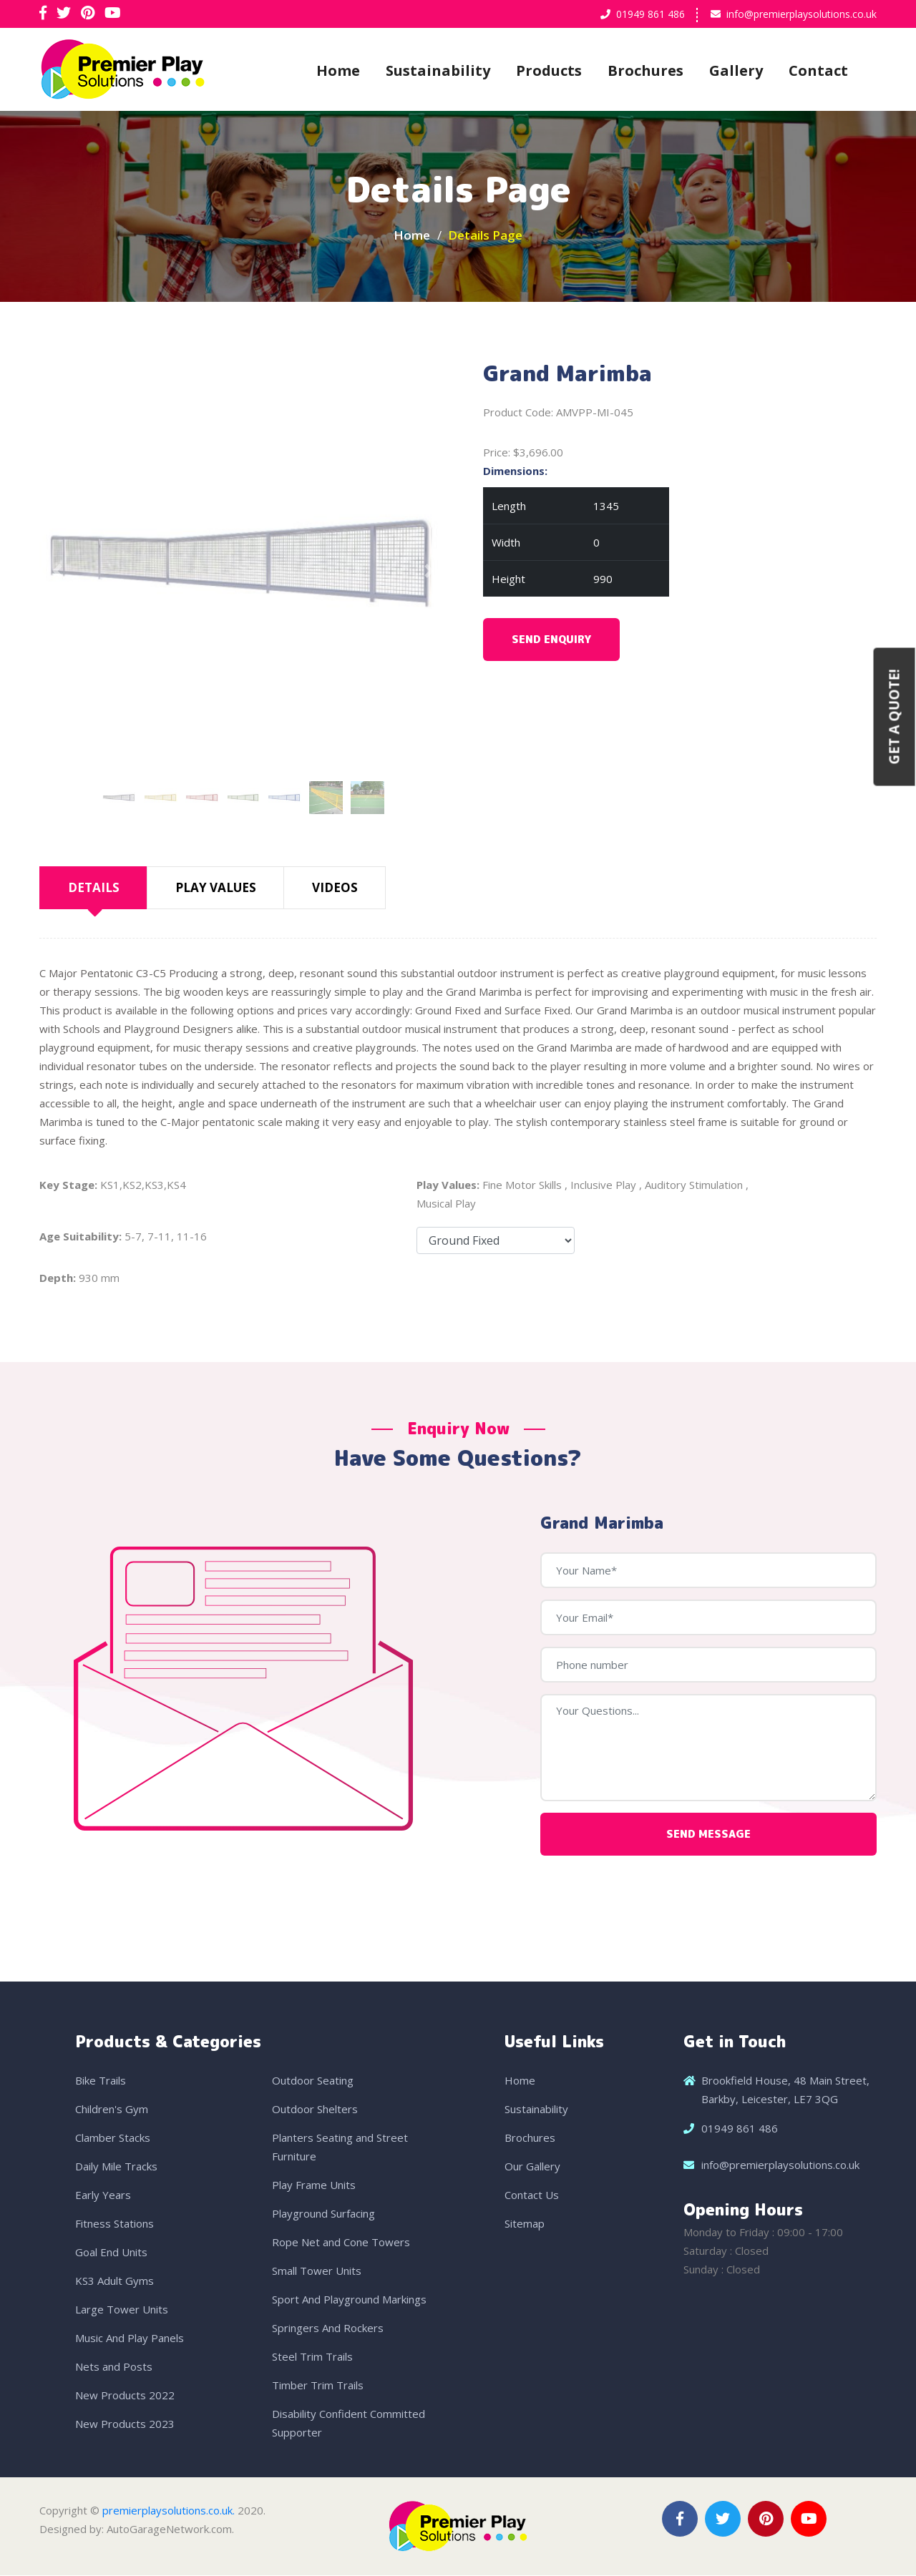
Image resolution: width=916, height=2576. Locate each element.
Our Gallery (532, 2167)
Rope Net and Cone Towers (341, 2242)
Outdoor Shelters (315, 2109)
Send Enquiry (551, 640)
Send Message (708, 1834)
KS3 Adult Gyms (114, 2281)
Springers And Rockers (328, 2328)
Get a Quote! (894, 717)
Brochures (645, 70)
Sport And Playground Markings (349, 2300)
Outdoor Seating (313, 2081)
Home (338, 70)
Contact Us (532, 2195)
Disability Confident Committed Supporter (348, 2423)
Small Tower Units (316, 2271)
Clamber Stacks (112, 2138)
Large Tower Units (121, 2310)
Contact (818, 70)
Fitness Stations (114, 2224)
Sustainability (438, 70)
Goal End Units (111, 2253)
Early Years (103, 2195)
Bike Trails (100, 2081)
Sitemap (525, 2224)
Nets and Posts (113, 2367)
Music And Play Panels (129, 2338)
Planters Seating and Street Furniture (340, 2147)
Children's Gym (111, 2109)
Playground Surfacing (323, 2214)
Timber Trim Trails (318, 2386)
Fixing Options (495, 1241)
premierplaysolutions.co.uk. (168, 2511)
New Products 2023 (125, 2424)
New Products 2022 (125, 2396)
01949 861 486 (650, 14)
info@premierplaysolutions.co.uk (801, 14)
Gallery (736, 70)
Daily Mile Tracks (116, 2167)
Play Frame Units (314, 2185)
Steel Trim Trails (312, 2357)
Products (549, 70)
